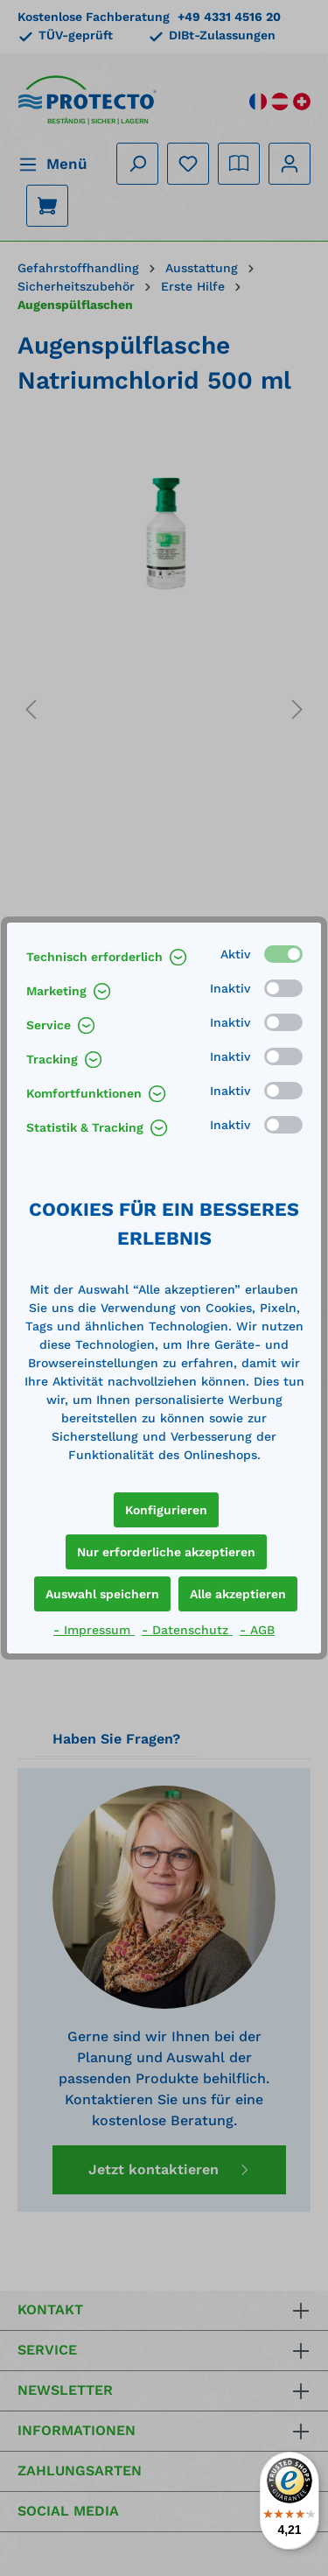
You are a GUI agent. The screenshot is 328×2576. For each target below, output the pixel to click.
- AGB (257, 1630)
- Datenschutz (187, 1630)
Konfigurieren (166, 1510)
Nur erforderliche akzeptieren (166, 1552)
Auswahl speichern (102, 1594)
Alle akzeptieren (238, 1594)
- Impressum (94, 1630)
